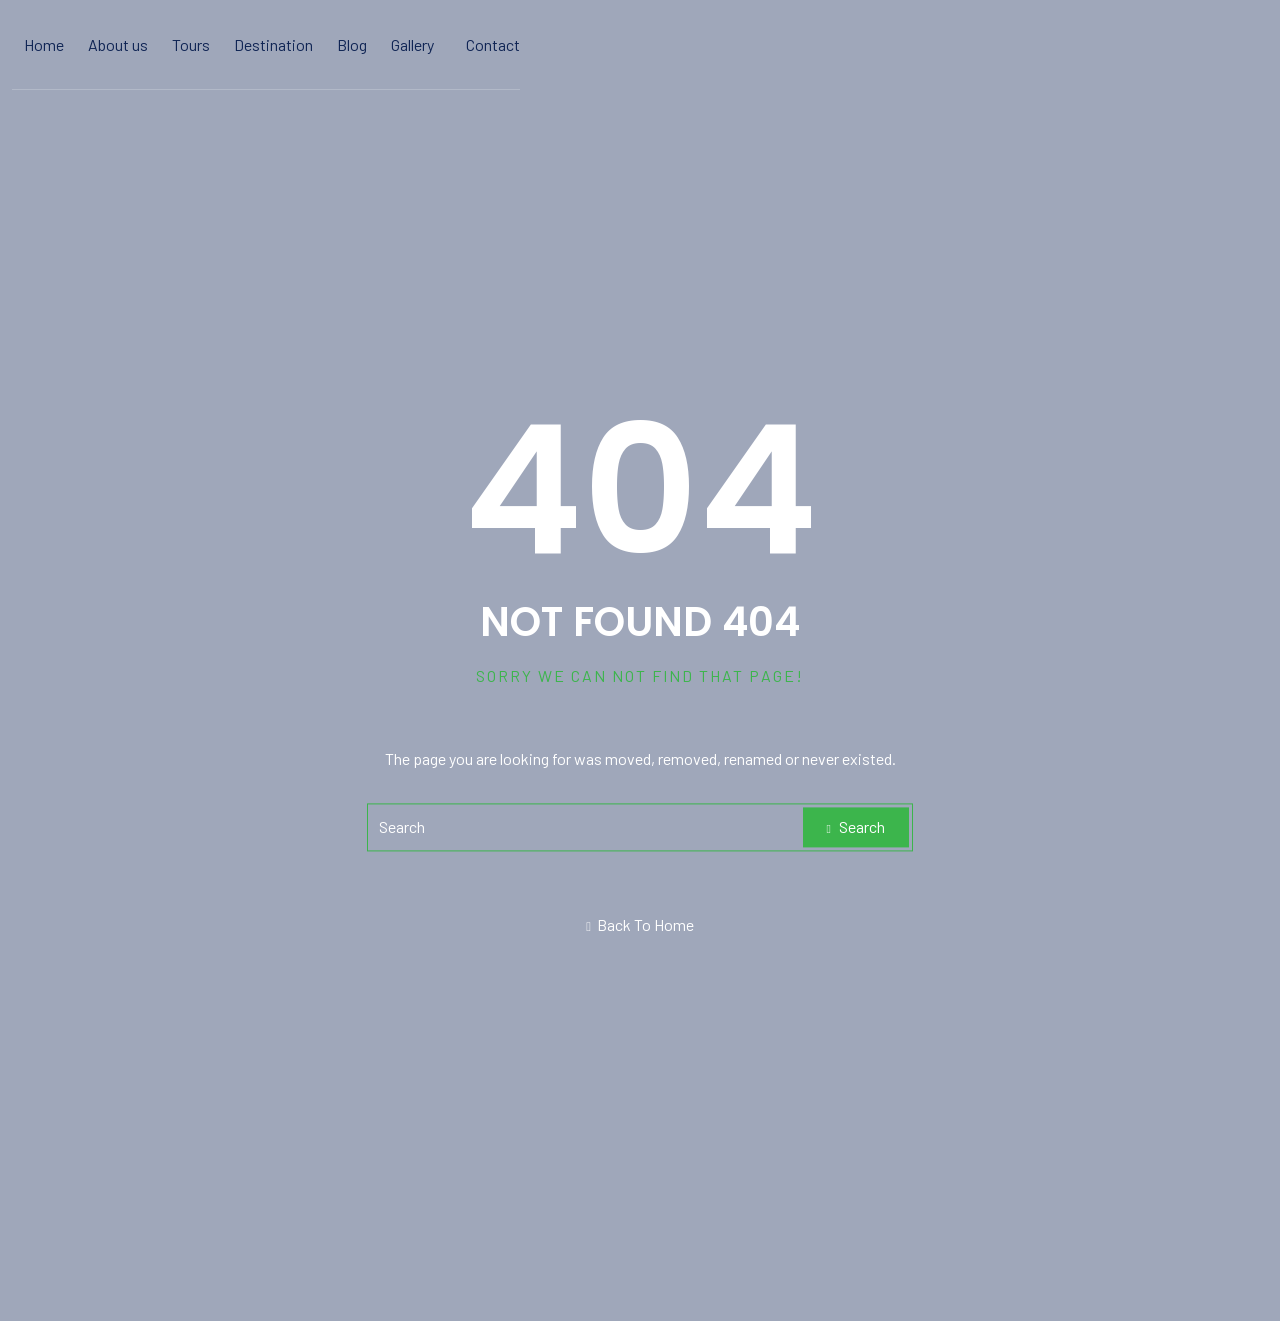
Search (856, 826)
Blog (352, 44)
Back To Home (640, 924)
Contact (493, 44)
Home (44, 44)
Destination (273, 44)
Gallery (412, 44)
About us (118, 44)
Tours (191, 44)
